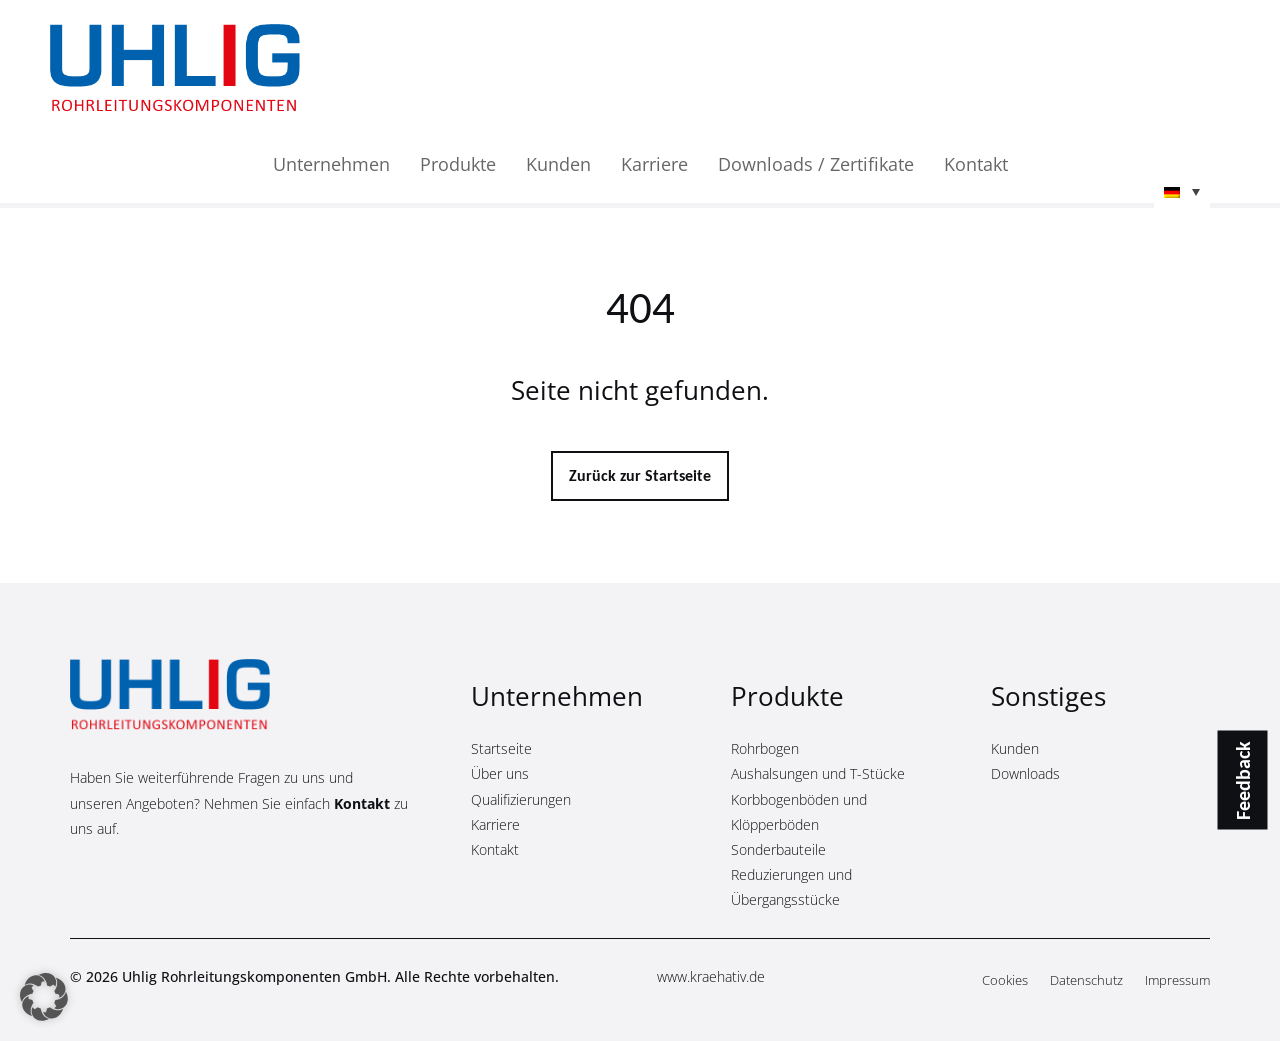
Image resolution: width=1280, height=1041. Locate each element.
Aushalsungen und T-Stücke (818, 773)
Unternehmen (331, 166)
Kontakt (976, 166)
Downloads (1025, 773)
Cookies (1005, 981)
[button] (1182, 194)
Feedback (1243, 780)
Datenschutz (1086, 981)
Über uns (500, 773)
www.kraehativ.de (711, 976)
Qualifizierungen (521, 799)
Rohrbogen (765, 748)
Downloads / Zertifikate (816, 166)
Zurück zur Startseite (640, 475)
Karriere (654, 166)
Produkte (458, 166)
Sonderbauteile (778, 849)
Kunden (558, 166)
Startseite (501, 748)
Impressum (1177, 981)
